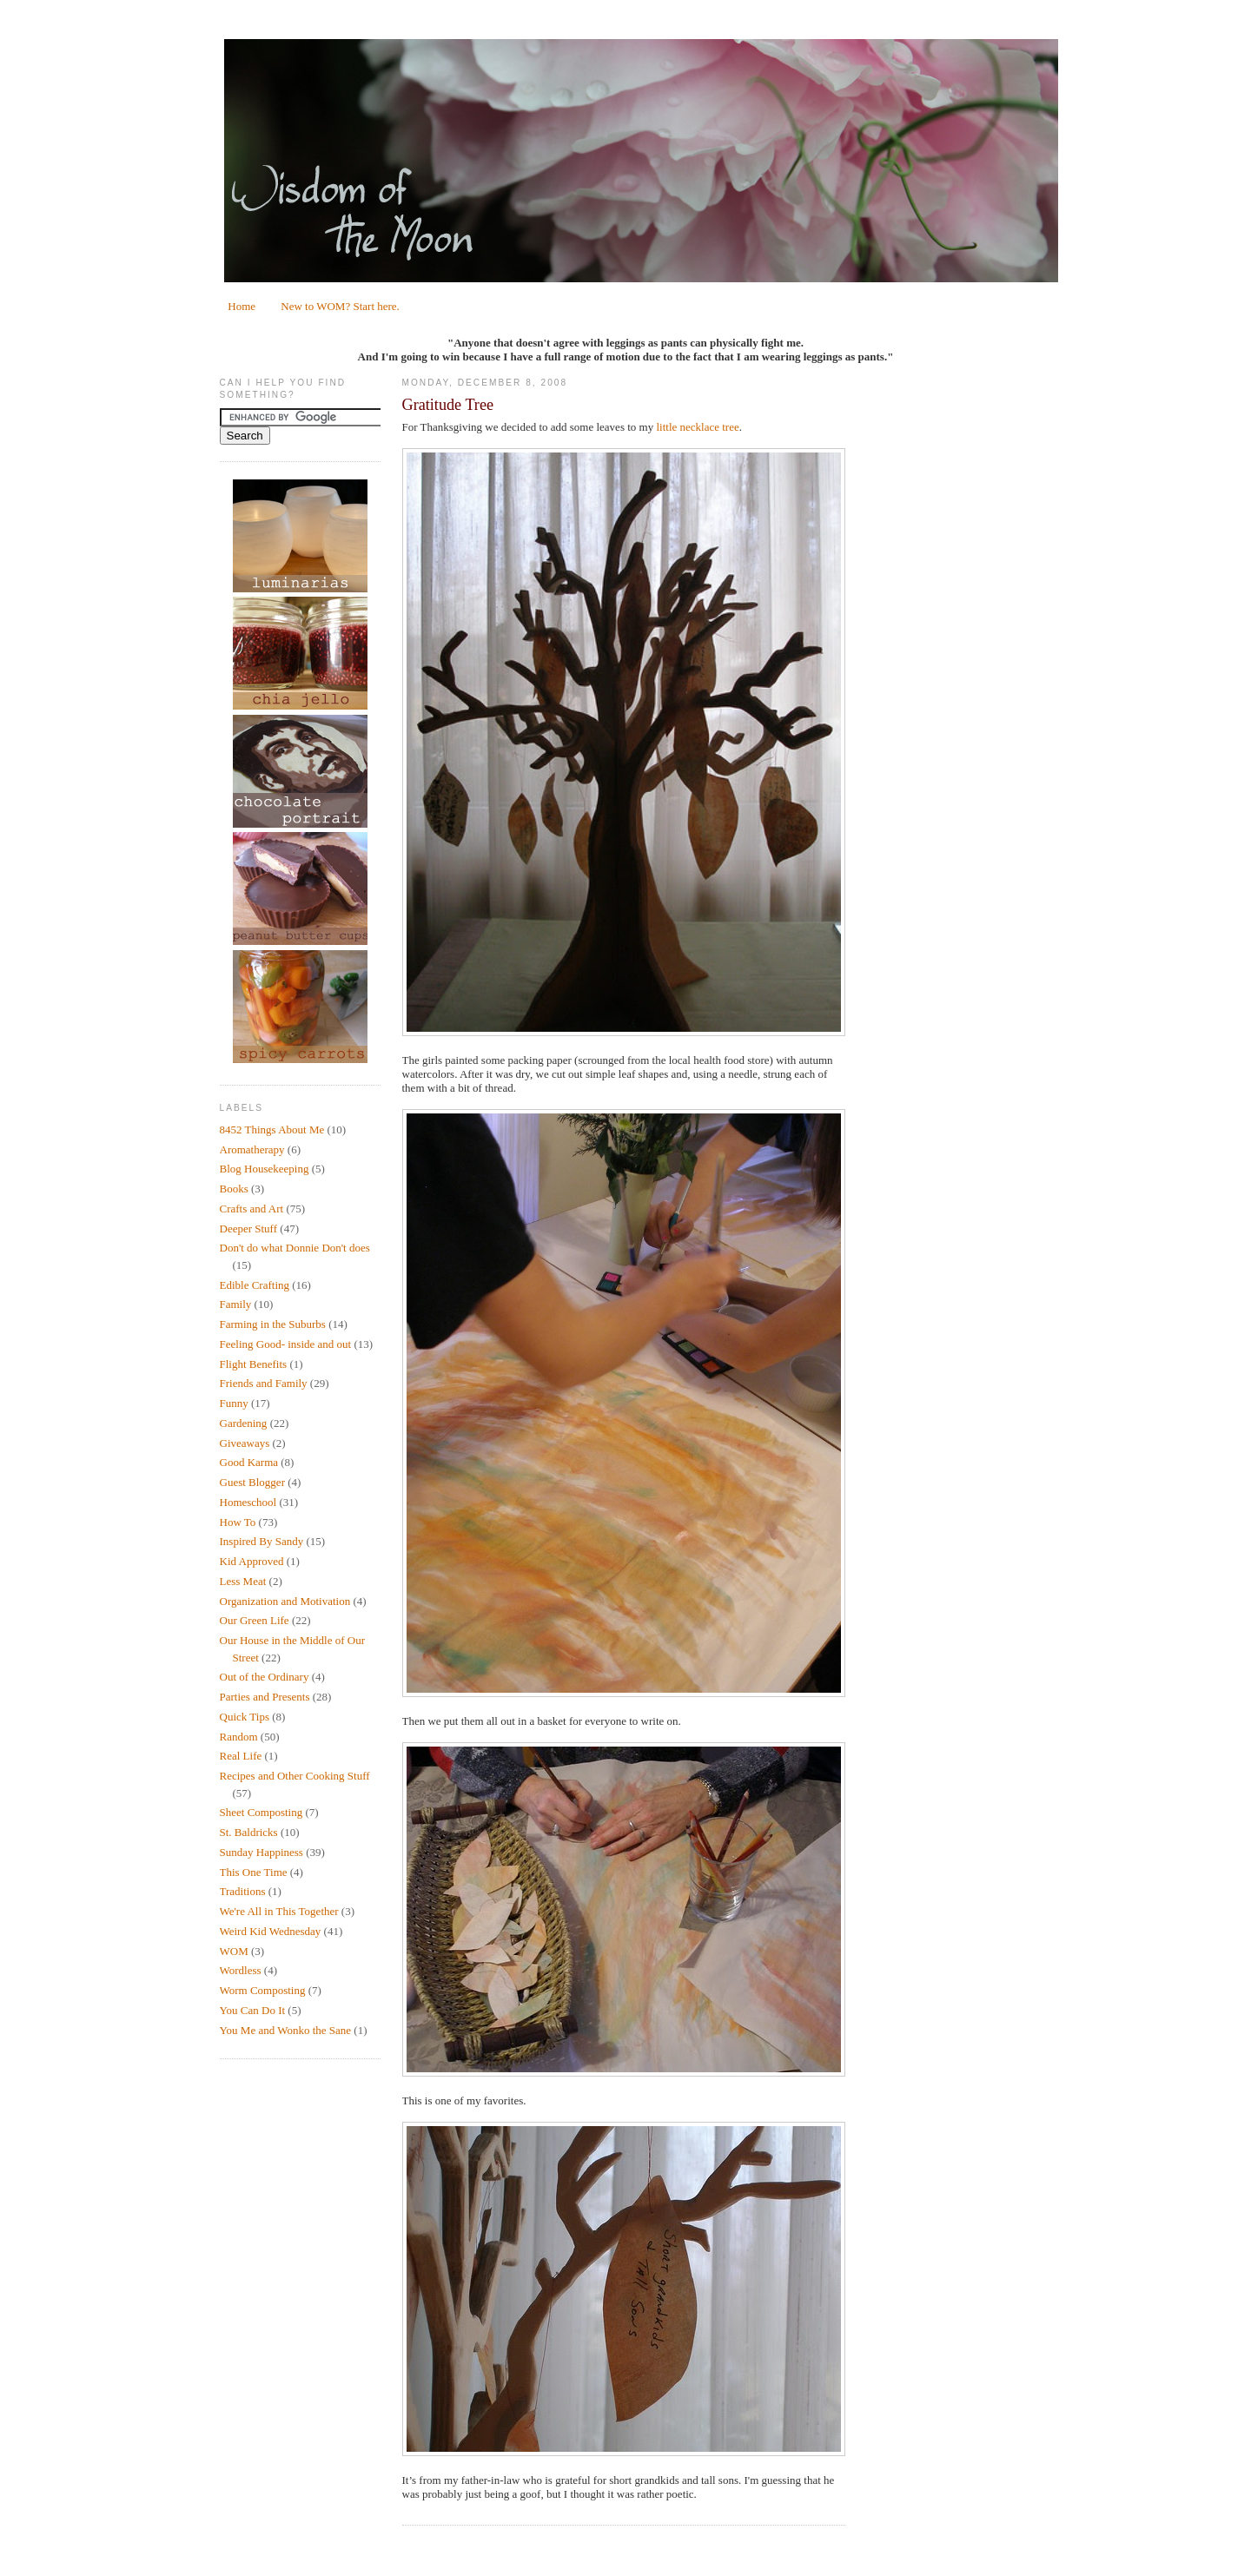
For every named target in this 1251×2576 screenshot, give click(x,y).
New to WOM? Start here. (340, 306)
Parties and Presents (265, 1696)
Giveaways (245, 1443)
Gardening (244, 1423)
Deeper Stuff (249, 1228)
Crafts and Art (252, 1208)
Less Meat (243, 1581)
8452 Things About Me (272, 1129)
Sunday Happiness (261, 1852)
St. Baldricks (249, 1832)
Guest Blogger (252, 1482)
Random (239, 1736)
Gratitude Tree (448, 404)
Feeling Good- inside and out (286, 1344)
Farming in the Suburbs (273, 1324)
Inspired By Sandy (262, 1541)
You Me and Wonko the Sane (286, 2030)
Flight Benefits (254, 1364)
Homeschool (248, 1502)
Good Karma (249, 1462)
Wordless (240, 1970)
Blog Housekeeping (264, 1168)
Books (234, 1188)
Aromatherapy (252, 1149)
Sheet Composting (261, 1812)
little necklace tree (697, 426)
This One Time (254, 1872)
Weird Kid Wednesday (270, 1931)
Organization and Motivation (285, 1601)
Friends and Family (264, 1383)
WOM (234, 1951)
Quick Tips (244, 1716)
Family (236, 1304)
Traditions (243, 1891)
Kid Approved (252, 1561)
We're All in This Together (279, 1911)
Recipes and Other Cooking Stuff (295, 1775)
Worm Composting (263, 1990)
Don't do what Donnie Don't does (295, 1247)
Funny (234, 1403)
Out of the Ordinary (264, 1676)
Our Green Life (254, 1620)
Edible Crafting (255, 1284)
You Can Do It (253, 2010)
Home (241, 306)
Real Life (241, 1755)
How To (238, 1522)
